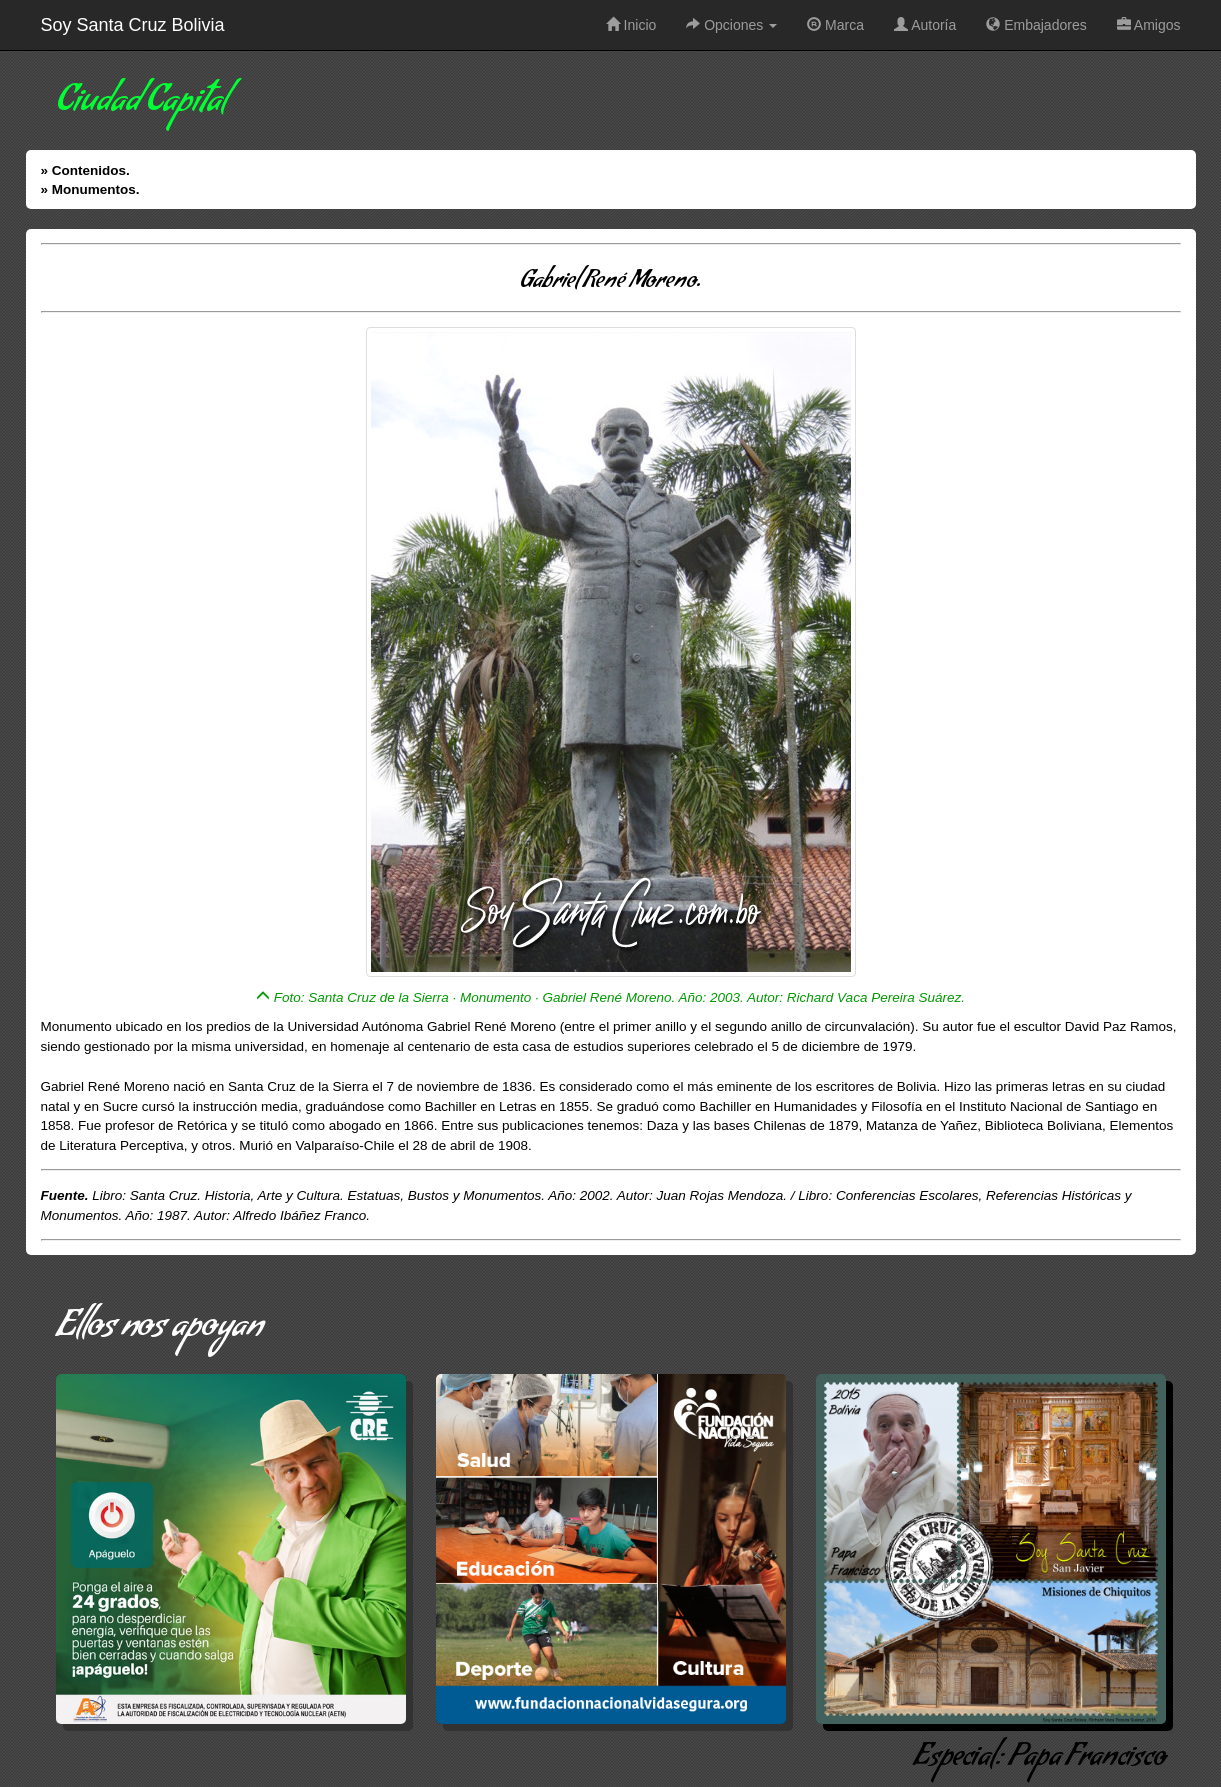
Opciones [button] (731, 25)
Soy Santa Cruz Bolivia (133, 25)
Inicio (631, 25)
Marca (835, 25)
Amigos (1149, 25)
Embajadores (1036, 25)
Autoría (925, 25)
